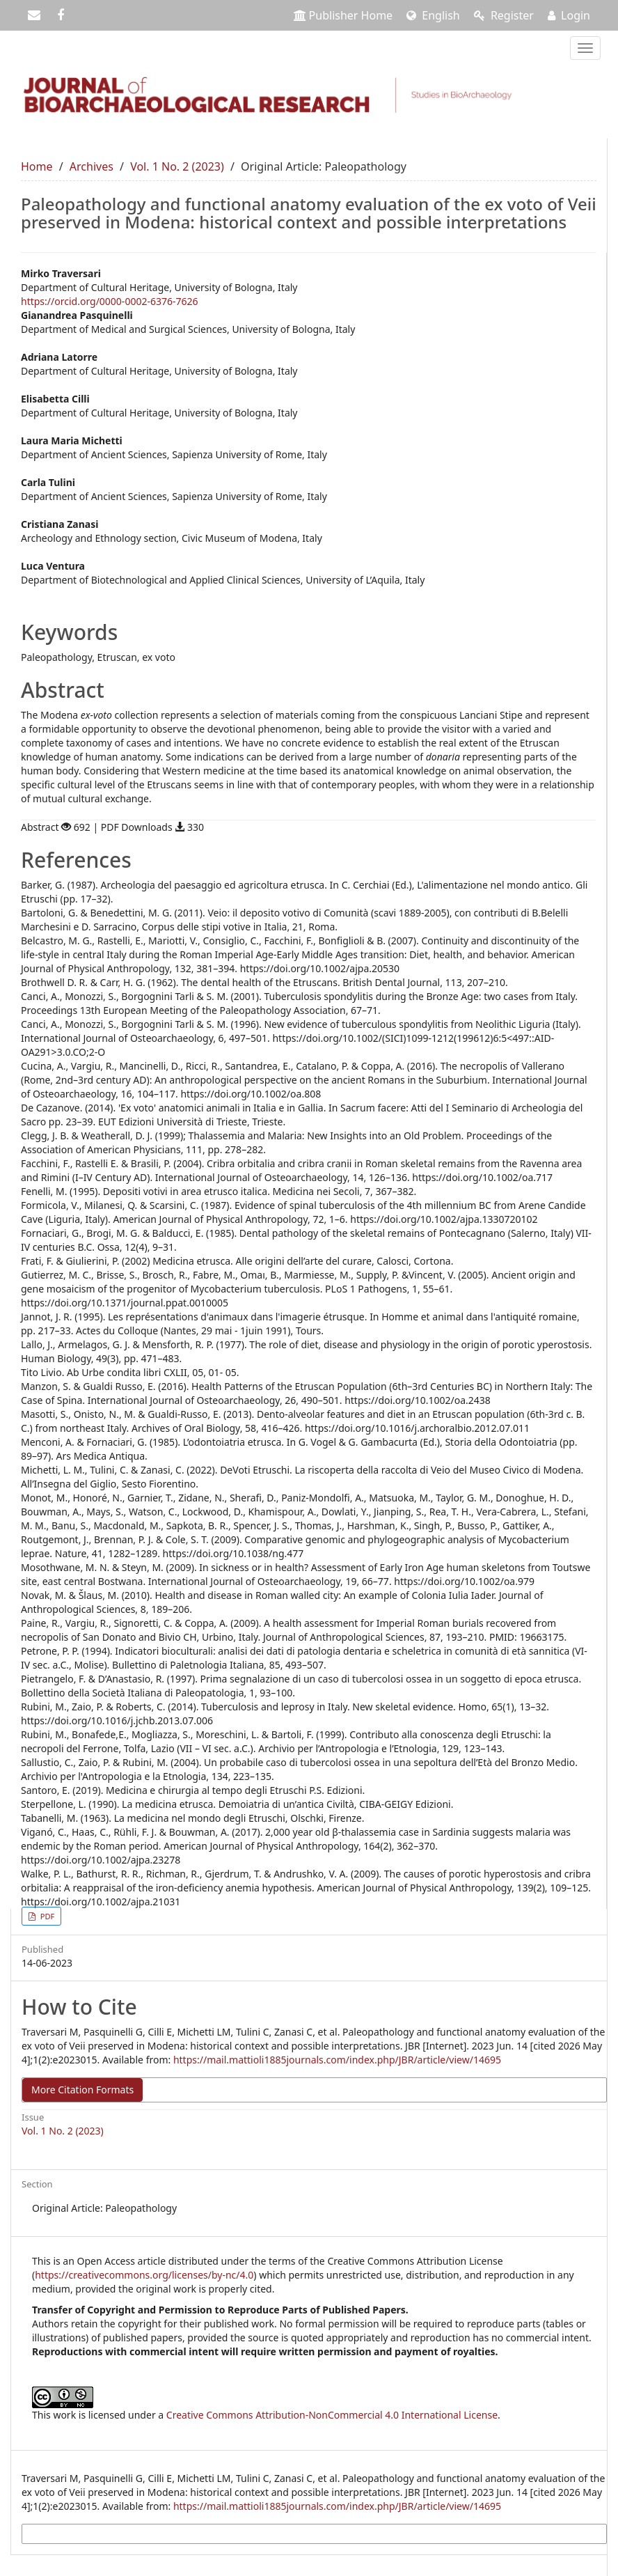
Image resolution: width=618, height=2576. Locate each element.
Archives (91, 166)
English (433, 15)
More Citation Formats (82, 2089)
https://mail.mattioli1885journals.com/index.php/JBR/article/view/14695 (337, 2059)
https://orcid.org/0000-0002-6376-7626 (109, 301)
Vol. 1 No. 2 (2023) (177, 166)
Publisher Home (343, 15)
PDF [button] (46, 1916)
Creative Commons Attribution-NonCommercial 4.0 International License (332, 2414)
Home (37, 166)
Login (569, 15)
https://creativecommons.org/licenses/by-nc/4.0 (144, 2274)
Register (504, 15)
